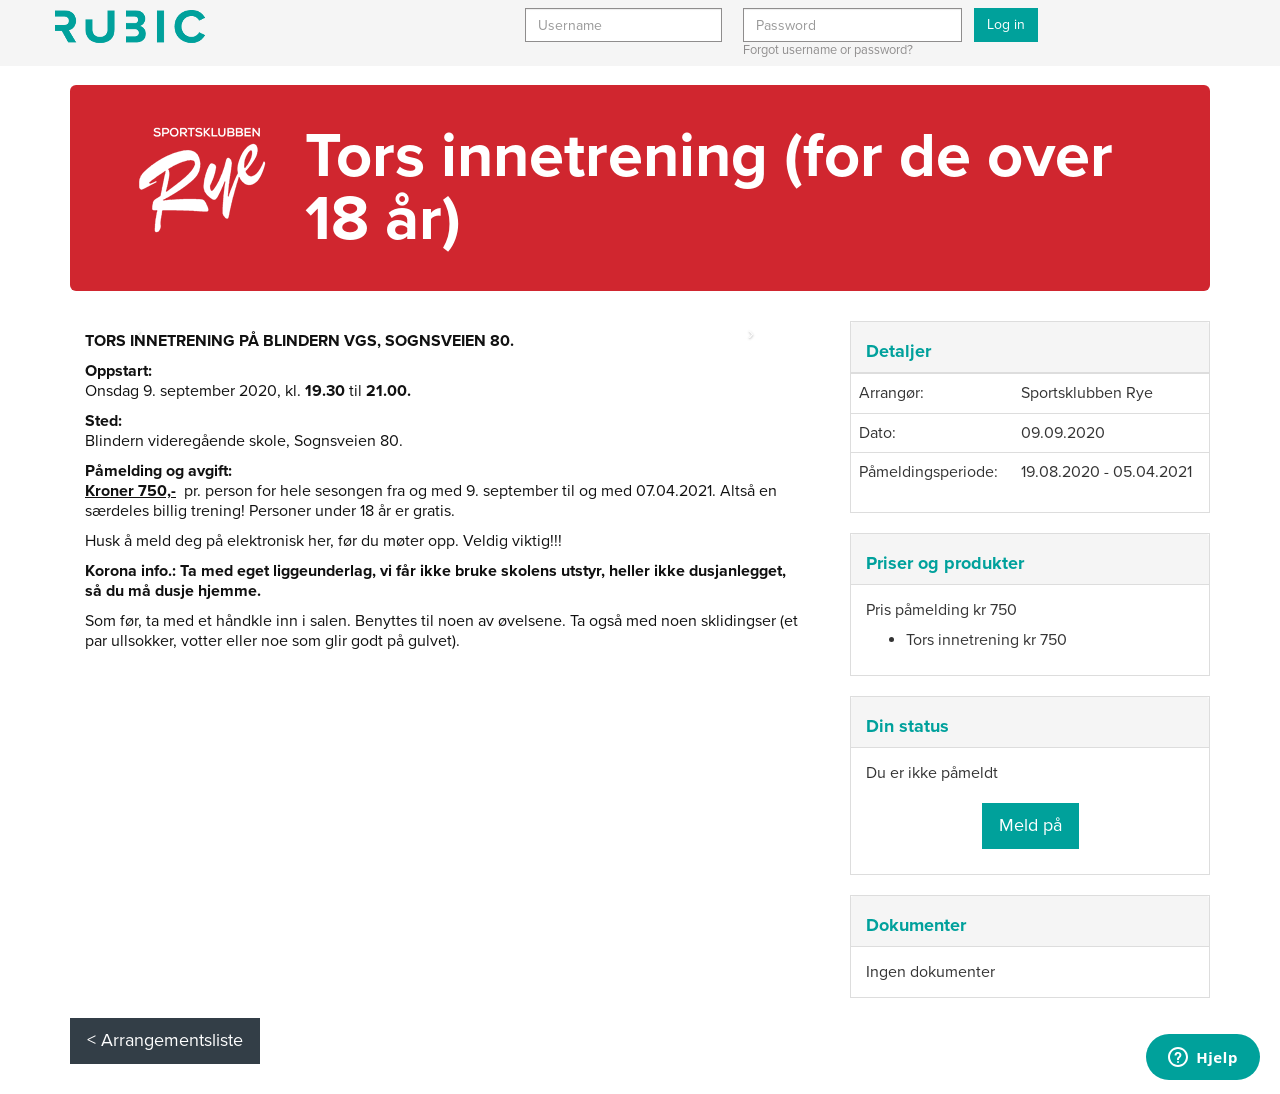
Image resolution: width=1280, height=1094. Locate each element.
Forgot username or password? (828, 50)
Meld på (1030, 825)
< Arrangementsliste (165, 1040)
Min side (130, 26)
